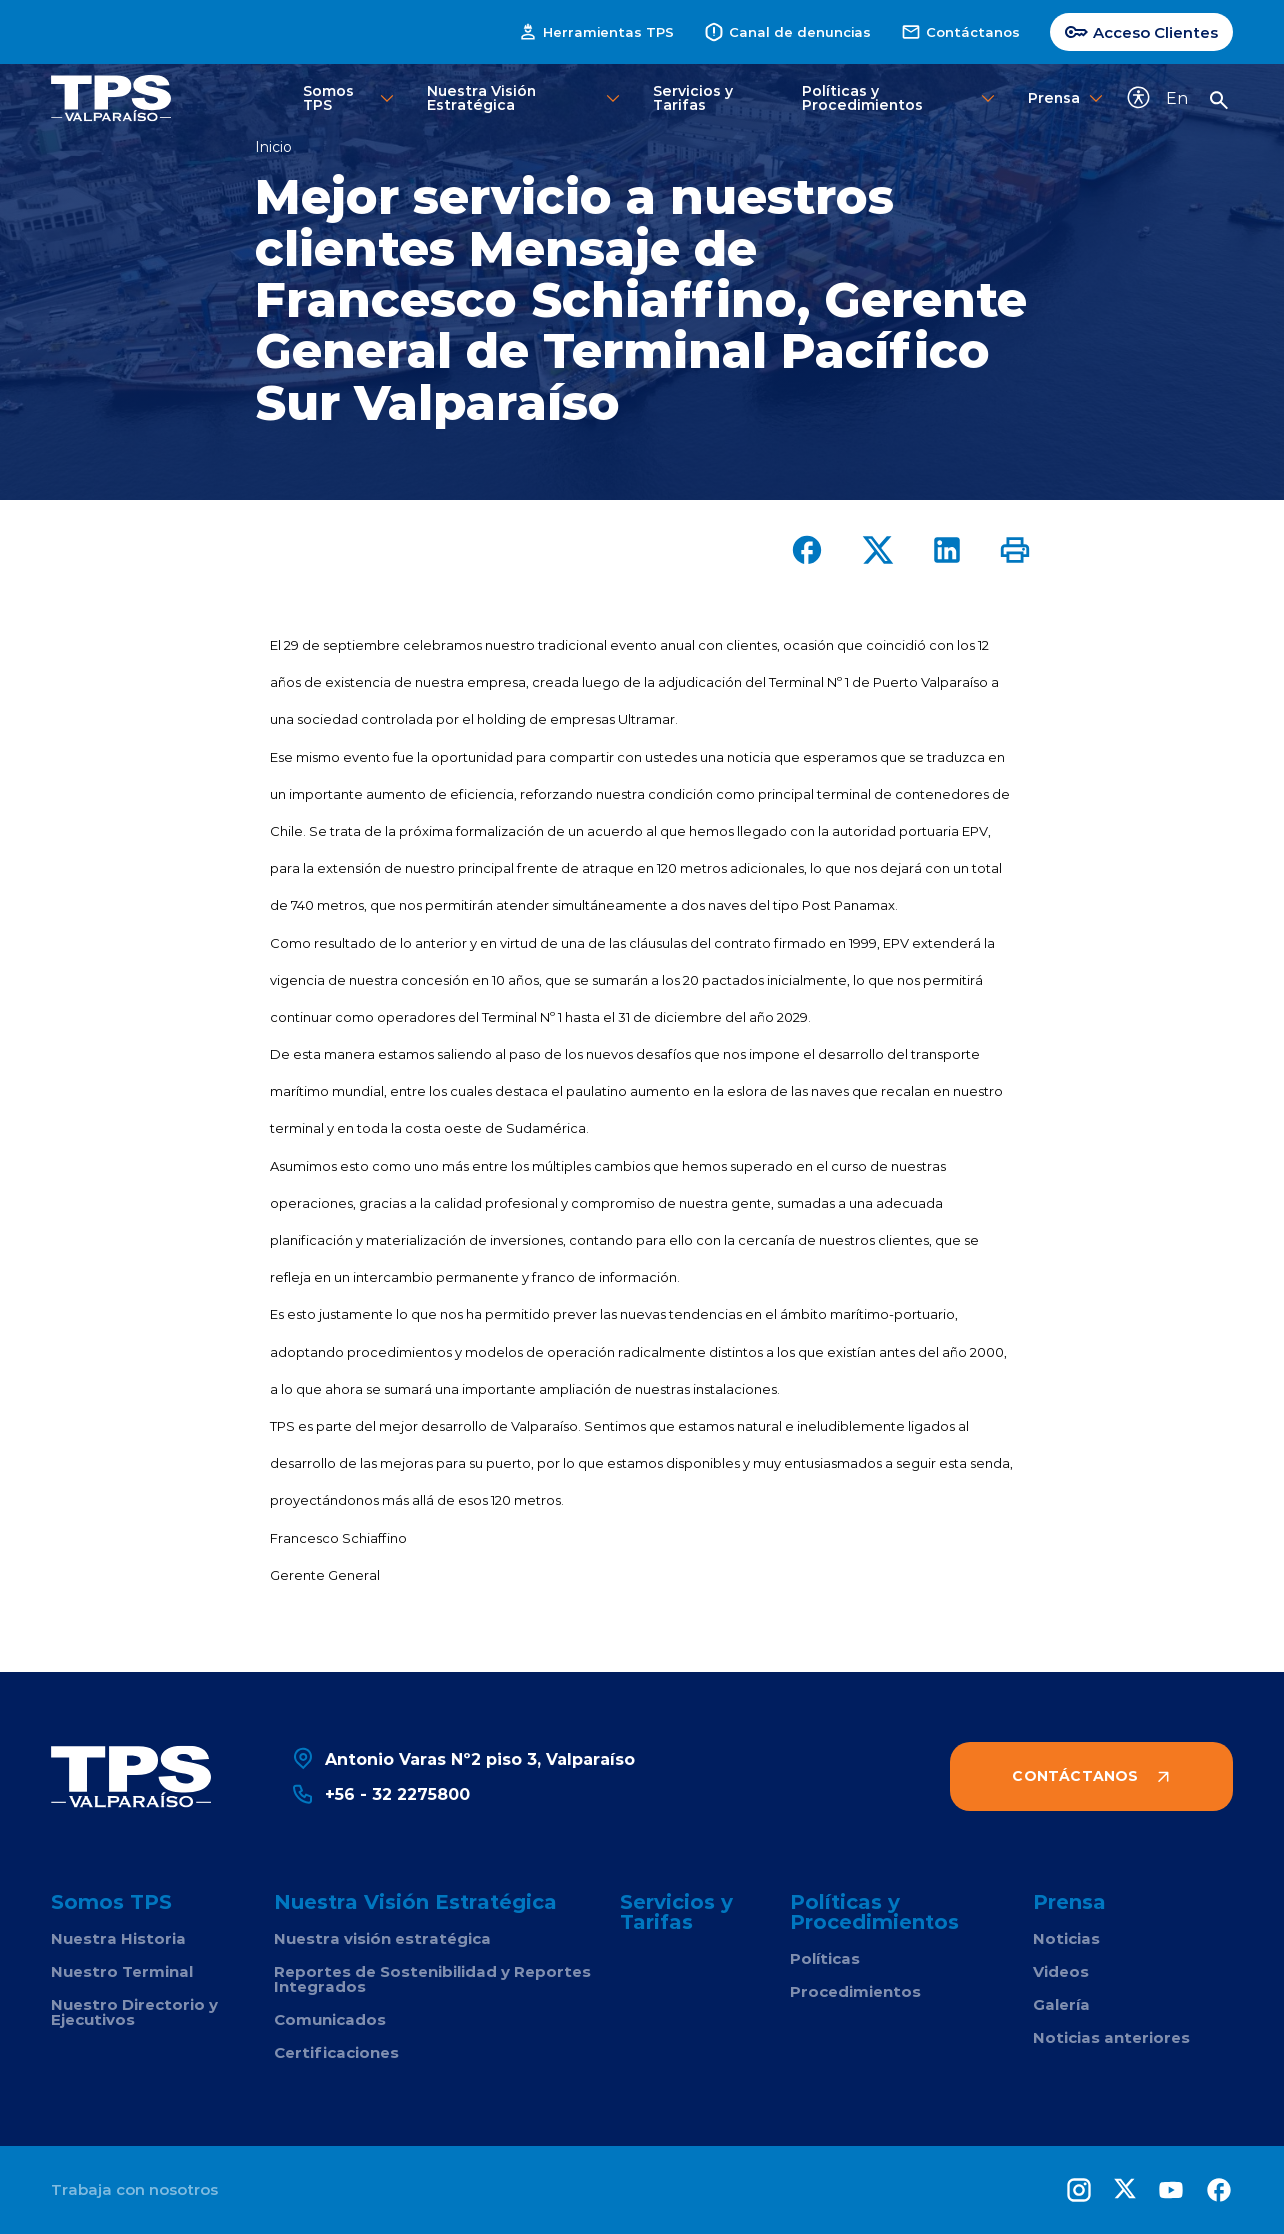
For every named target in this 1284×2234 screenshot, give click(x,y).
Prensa (1061, 98)
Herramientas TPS (596, 32)
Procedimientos (855, 1991)
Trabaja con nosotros (134, 2189)
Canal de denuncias (787, 32)
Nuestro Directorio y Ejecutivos (134, 2012)
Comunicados (330, 2019)
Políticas (825, 1958)
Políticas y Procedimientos (900, 97)
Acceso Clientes (1141, 32)
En (1177, 97)
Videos (1061, 1971)
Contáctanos (960, 32)
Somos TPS (350, 97)
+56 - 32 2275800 (380, 1793)
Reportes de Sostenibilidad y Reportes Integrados (432, 1979)
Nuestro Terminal (122, 1971)
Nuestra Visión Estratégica (525, 97)
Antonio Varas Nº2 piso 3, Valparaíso (463, 1758)
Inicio (273, 147)
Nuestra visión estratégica (382, 1938)
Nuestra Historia (118, 1938)
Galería (1061, 2004)
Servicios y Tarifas (693, 97)
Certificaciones (336, 2052)
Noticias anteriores (1111, 2037)
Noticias (1066, 1938)
